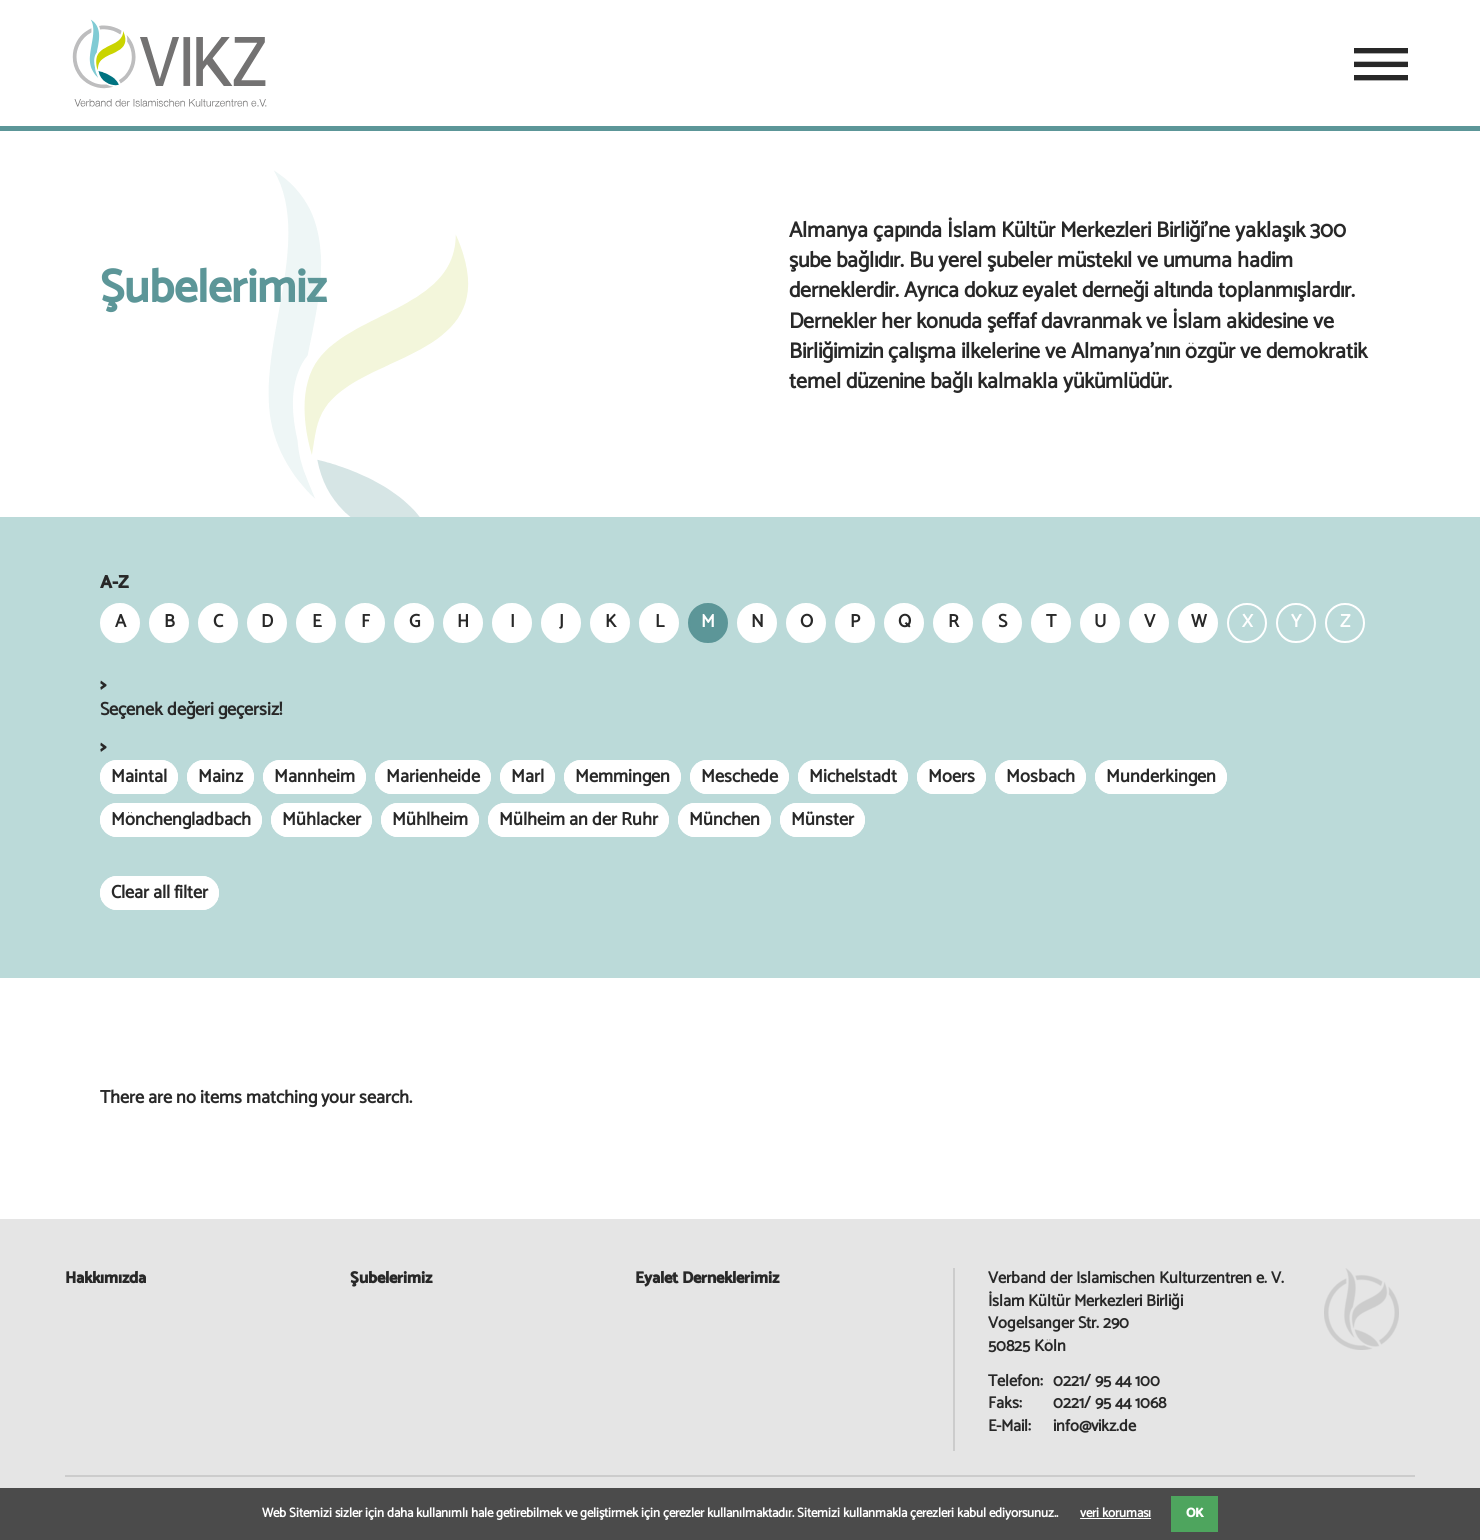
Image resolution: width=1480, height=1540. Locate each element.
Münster (822, 820)
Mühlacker (321, 820)
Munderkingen (1161, 777)
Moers (951, 777)
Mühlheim (430, 820)
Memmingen (622, 777)
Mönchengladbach (181, 820)
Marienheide (433, 777)
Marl (527, 777)
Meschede (739, 777)
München (724, 820)
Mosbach (1040, 777)
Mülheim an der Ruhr (578, 820)
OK (1194, 1513)
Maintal (139, 777)
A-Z (114, 583)
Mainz (220, 777)
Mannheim (314, 777)
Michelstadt (853, 777)
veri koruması (1115, 1513)
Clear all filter (159, 893)
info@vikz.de (1094, 1426)
